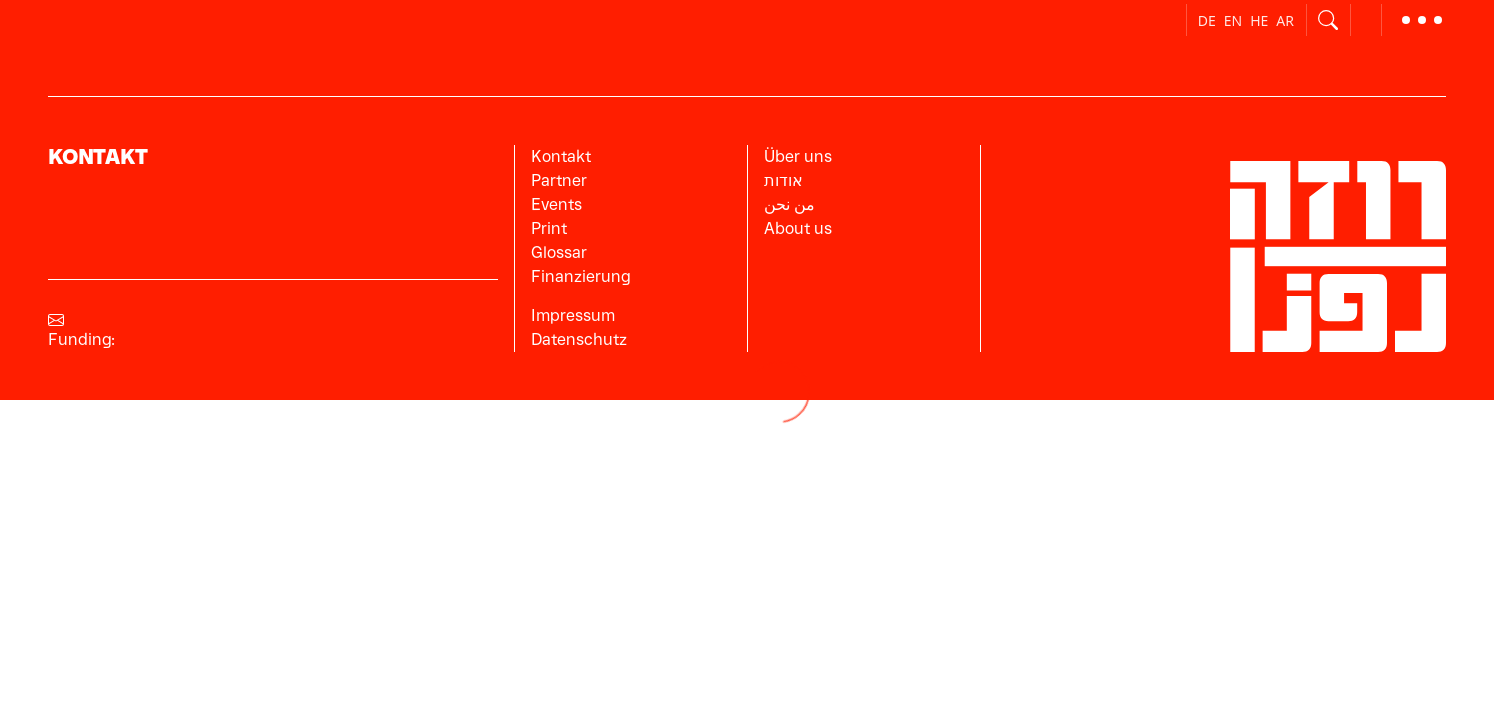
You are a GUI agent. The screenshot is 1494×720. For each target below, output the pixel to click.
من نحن (789, 204)
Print (549, 228)
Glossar (559, 252)
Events (556, 204)
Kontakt (561, 156)
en (1233, 20)
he (1259, 20)
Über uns (798, 156)
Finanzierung (580, 276)
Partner (559, 180)
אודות (783, 180)
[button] (1422, 20)
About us (798, 228)
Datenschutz (579, 339)
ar (1285, 20)
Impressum (573, 315)
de (1207, 20)
